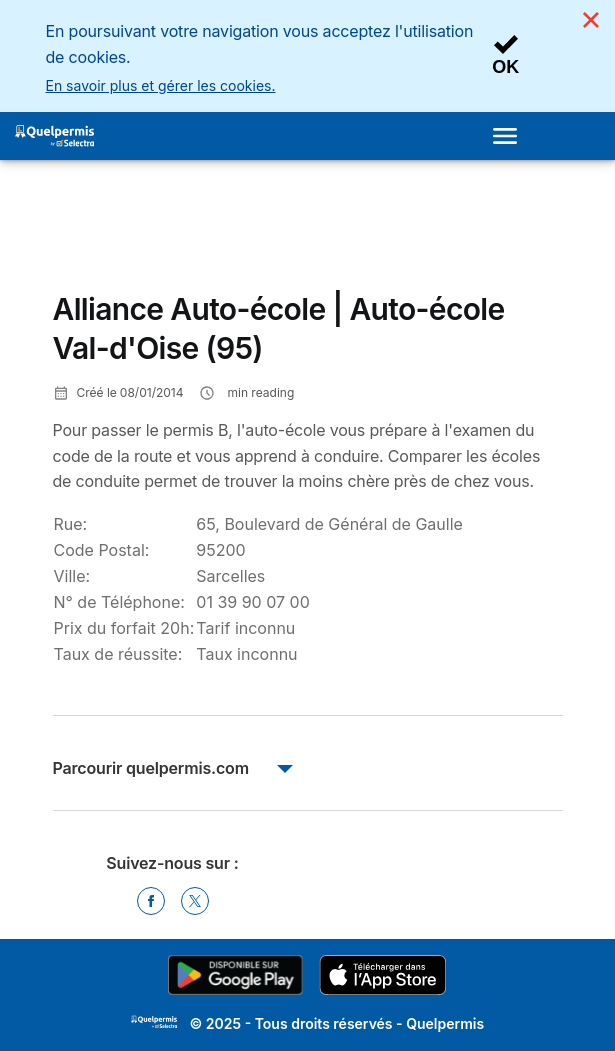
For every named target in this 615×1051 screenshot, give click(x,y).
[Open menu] (511, 136)
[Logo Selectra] (54, 136)
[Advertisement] (213, 234)
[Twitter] (195, 901)
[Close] (591, 20)
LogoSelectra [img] (154, 1022)
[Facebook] (151, 901)
